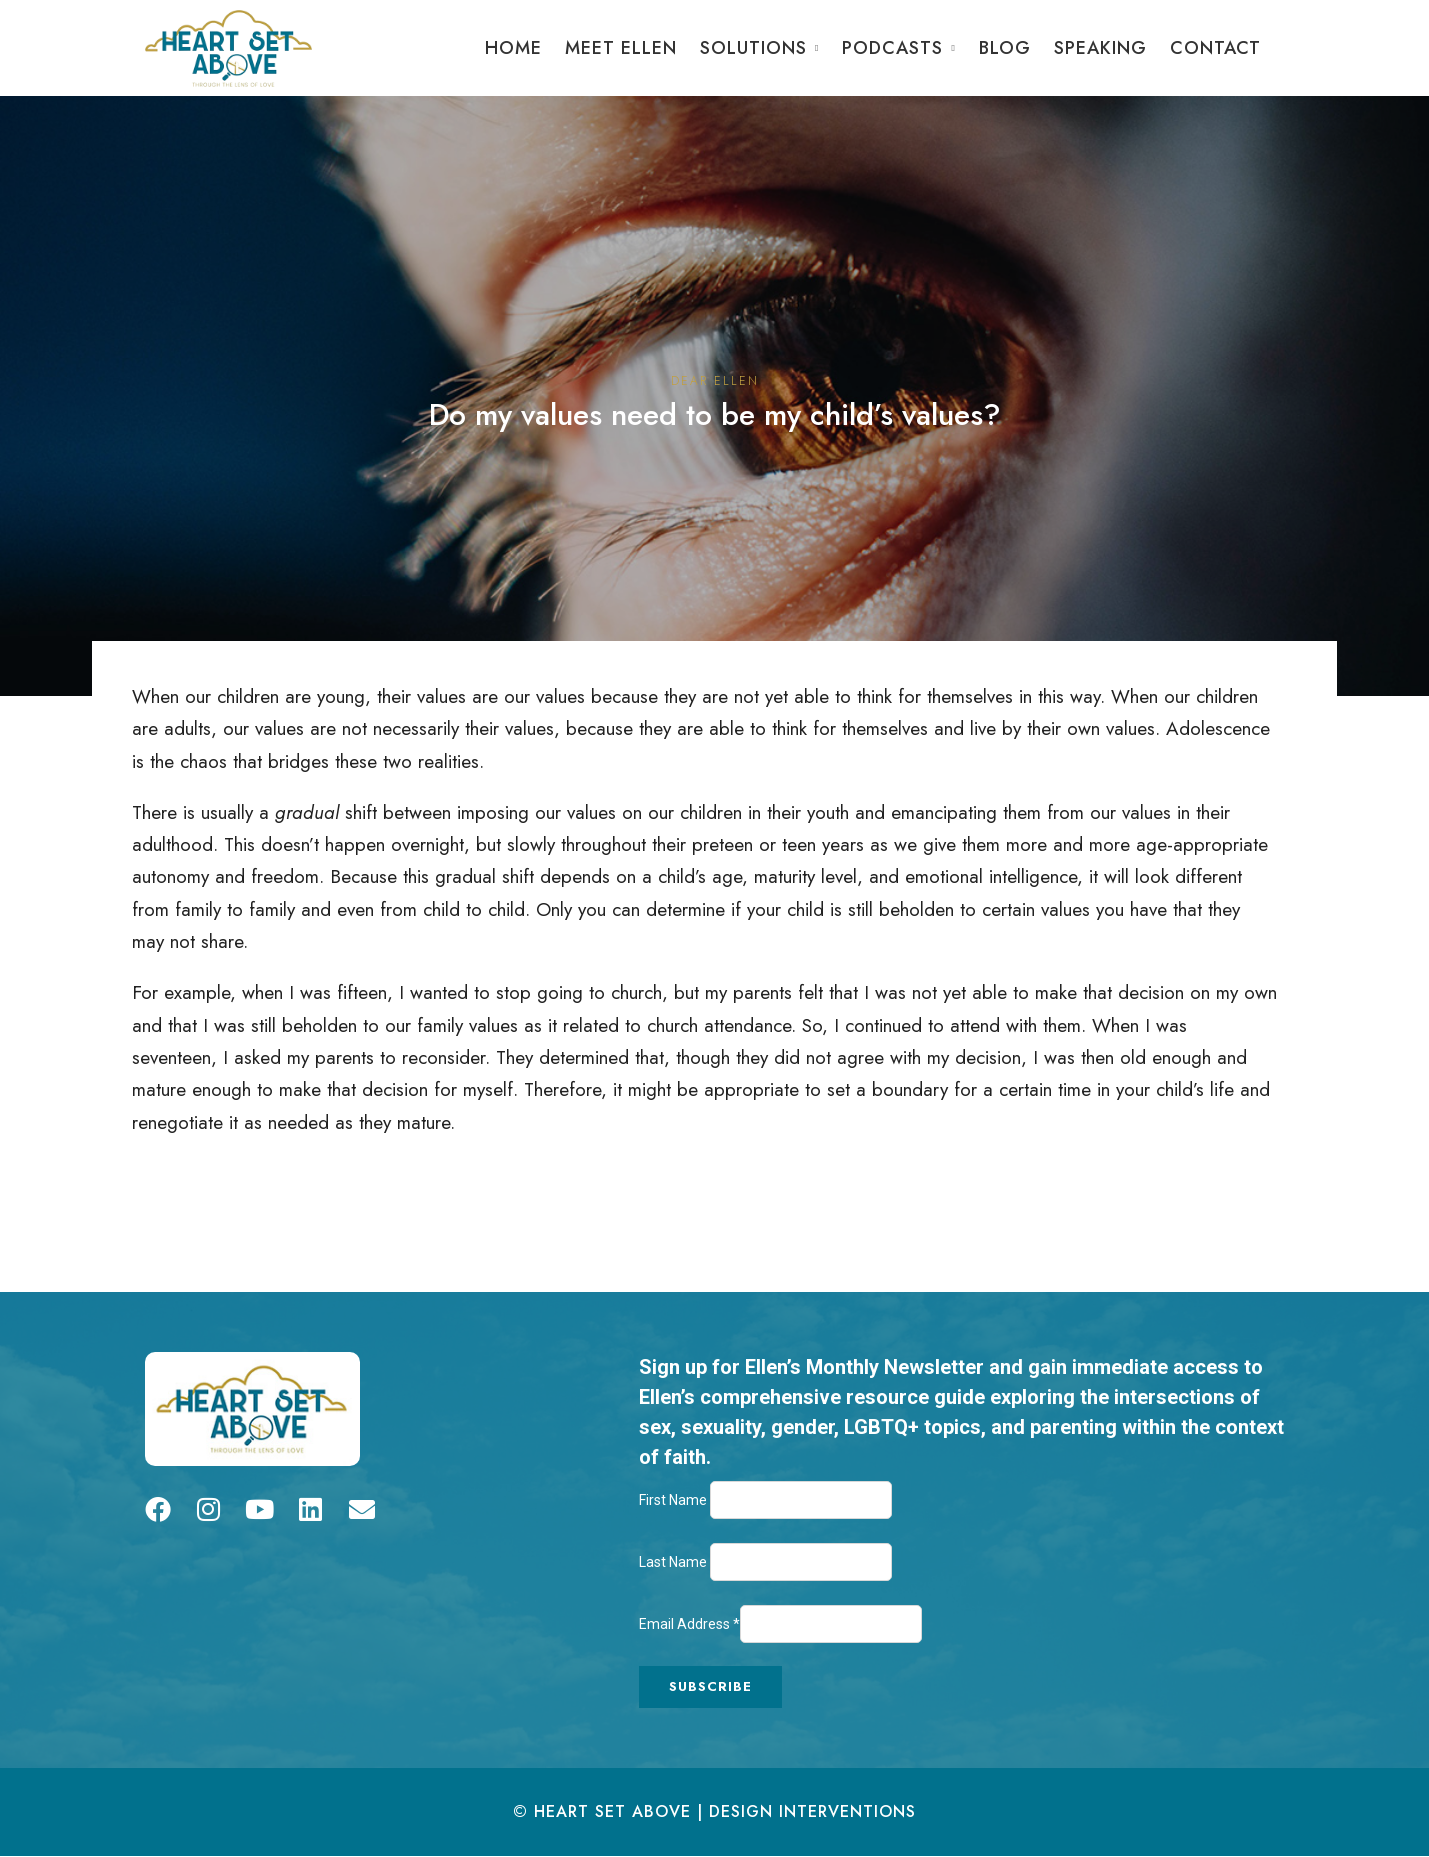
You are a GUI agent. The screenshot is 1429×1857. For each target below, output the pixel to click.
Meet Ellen (621, 48)
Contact (1215, 48)
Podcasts (892, 48)
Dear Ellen (715, 381)
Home (513, 48)
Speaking (1100, 48)
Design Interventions (812, 1811)
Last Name (674, 1562)
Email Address (689, 1624)
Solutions (753, 48)
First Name (674, 1500)
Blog (1005, 48)
